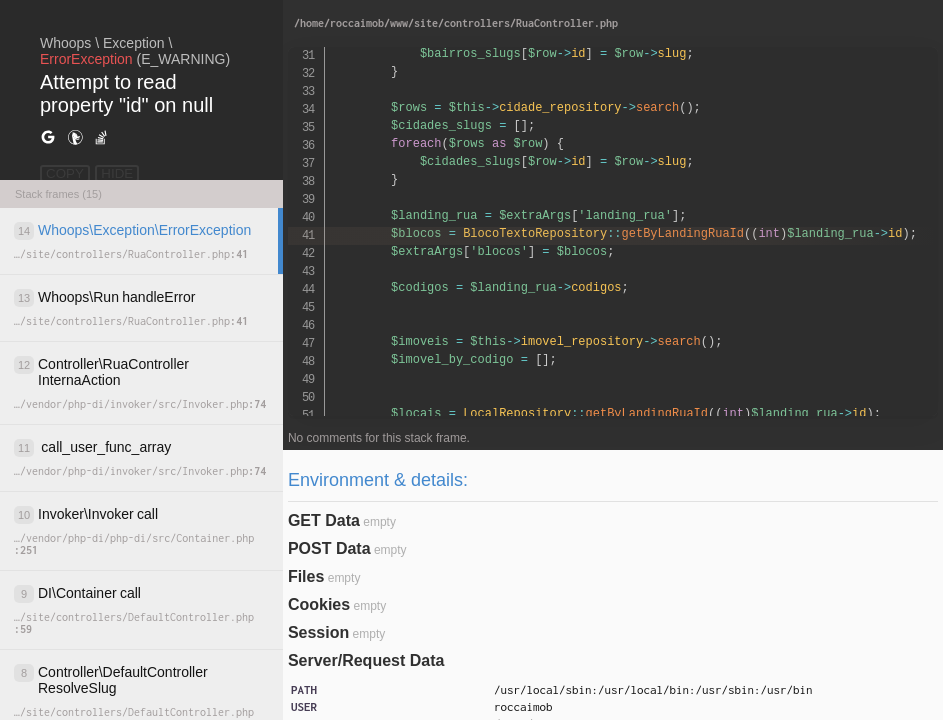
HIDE (117, 173)
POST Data (329, 548)
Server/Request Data (366, 660)
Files (306, 576)
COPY (65, 173)
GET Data (324, 520)
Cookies (319, 604)
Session (318, 632)
